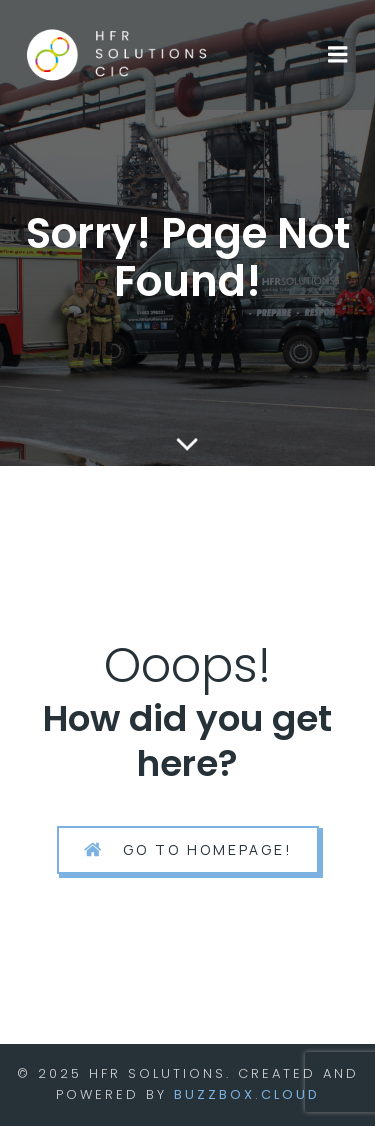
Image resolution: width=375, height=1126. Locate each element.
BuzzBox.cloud (247, 1094)
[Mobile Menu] (338, 55)
